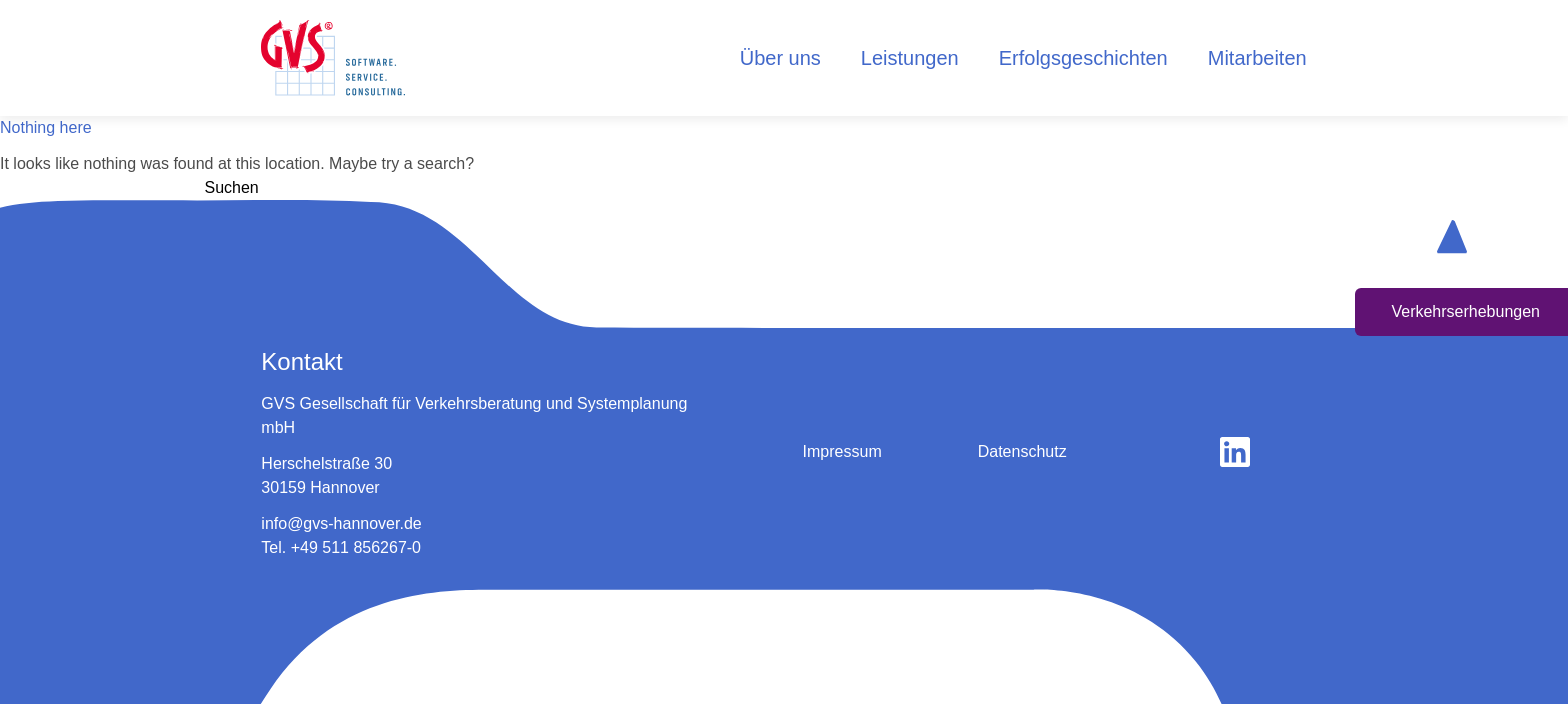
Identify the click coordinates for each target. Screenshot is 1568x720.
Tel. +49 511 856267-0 (341, 547)
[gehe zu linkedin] (1235, 452)
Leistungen (910, 58)
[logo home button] (333, 58)
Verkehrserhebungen (1465, 311)
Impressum (842, 451)
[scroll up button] (1452, 236)
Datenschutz (1022, 451)
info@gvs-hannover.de (341, 523)
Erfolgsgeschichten (1083, 58)
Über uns (780, 58)
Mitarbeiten (1257, 58)
